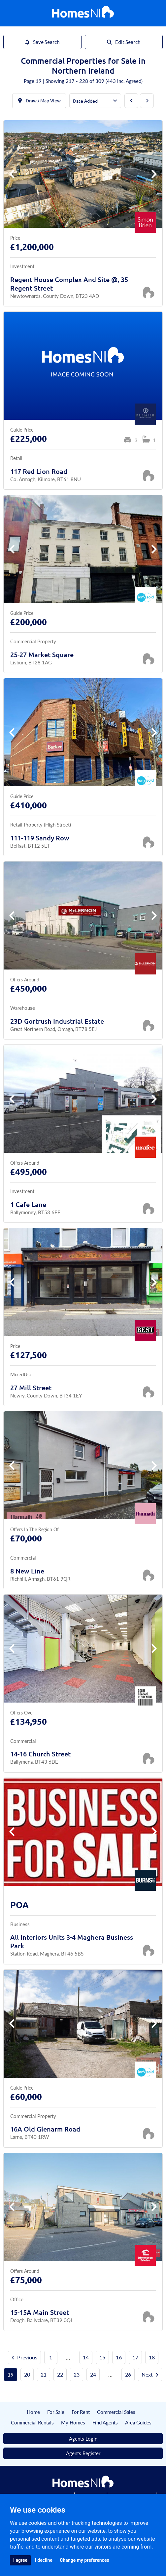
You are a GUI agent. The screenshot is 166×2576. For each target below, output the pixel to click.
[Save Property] (148, 292)
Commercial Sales (116, 2411)
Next (150, 2374)
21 (44, 2374)
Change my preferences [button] (84, 2560)
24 (93, 2374)
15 (102, 2357)
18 (152, 2357)
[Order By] (95, 100)
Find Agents (105, 2422)
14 (86, 2357)
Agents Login (83, 2438)
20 (27, 2374)
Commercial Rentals (32, 2422)
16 (119, 2357)
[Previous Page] (131, 100)
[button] (154, 174)
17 (135, 2357)
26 (128, 2374)
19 (11, 2374)
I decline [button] (43, 2560)
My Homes (73, 2422)
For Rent (81, 2411)
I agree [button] (20, 2560)
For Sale (55, 2411)
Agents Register (83, 2453)
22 (60, 2374)
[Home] (83, 13)
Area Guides (138, 2422)
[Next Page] (147, 100)
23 (77, 2374)
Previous (24, 2357)
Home (33, 2411)
